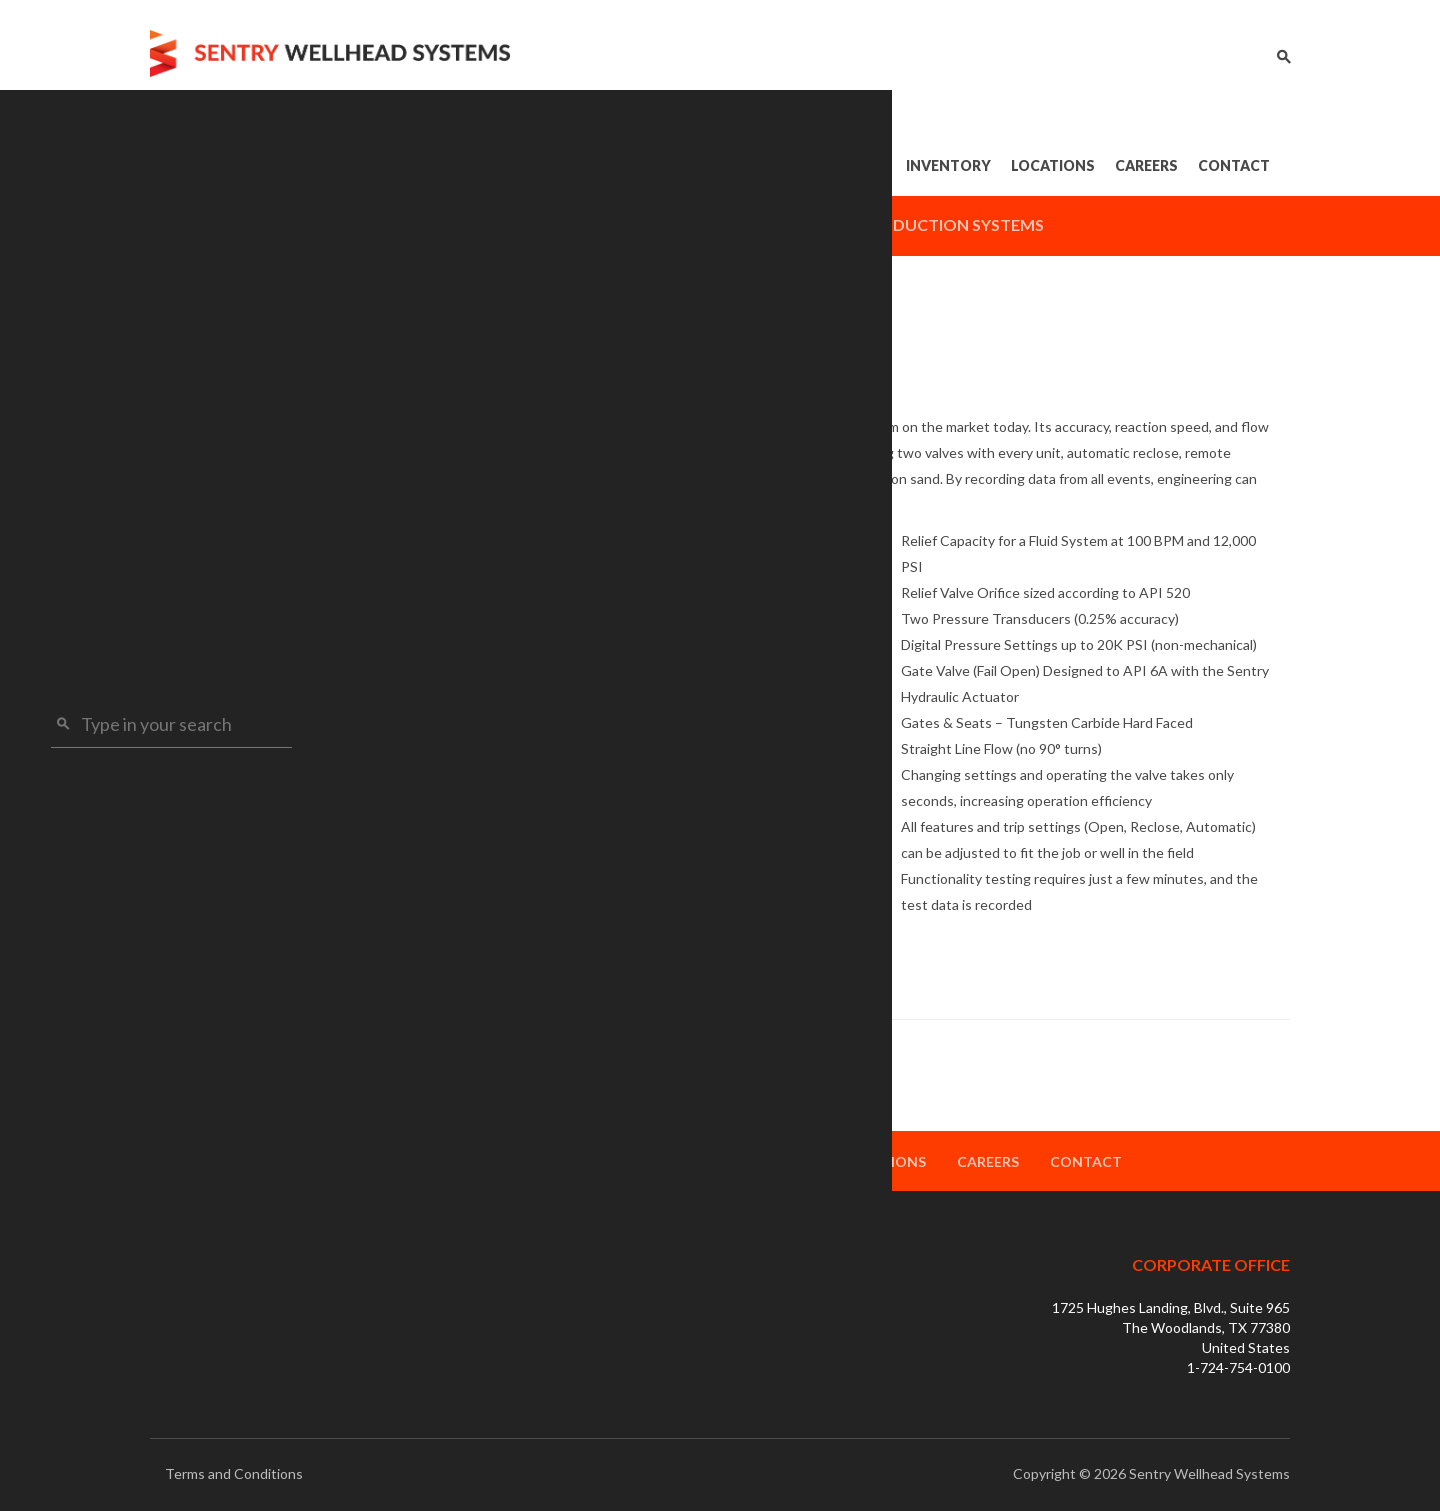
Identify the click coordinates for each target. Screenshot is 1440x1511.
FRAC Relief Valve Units (252, 559)
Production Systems (951, 224)
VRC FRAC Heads (232, 446)
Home (526, 165)
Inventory (948, 165)
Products (731, 165)
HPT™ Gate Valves (235, 408)
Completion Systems (732, 224)
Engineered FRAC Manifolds (267, 522)
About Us (614, 165)
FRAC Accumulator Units (256, 597)
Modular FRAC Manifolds (259, 484)
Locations (1053, 165)
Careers (1146, 165)
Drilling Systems (531, 224)
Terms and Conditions (234, 1473)
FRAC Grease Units (236, 673)
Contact (1234, 165)
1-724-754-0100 (1238, 1367)
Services (843, 165)
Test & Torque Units (238, 635)
